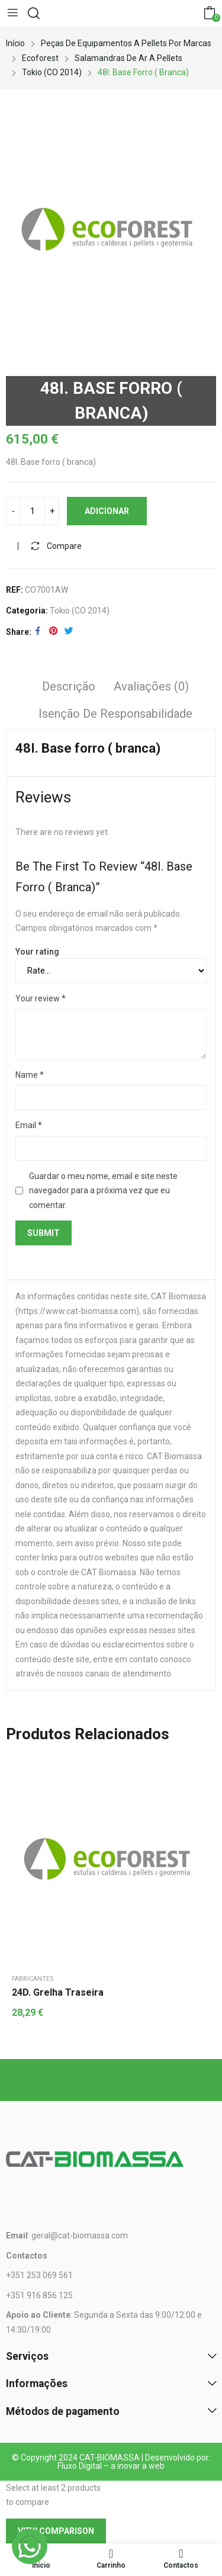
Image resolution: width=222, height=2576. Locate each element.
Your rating (37, 951)
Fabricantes (33, 1979)
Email (28, 1125)
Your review (40, 998)
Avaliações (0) (151, 686)
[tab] (69, 688)
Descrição (68, 686)
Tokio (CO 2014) (80, 610)
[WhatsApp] (29, 2546)
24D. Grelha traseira (58, 1992)
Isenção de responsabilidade (115, 713)
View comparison (56, 2531)
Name (29, 1075)
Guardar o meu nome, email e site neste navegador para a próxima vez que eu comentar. (103, 1190)
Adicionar (107, 511)
